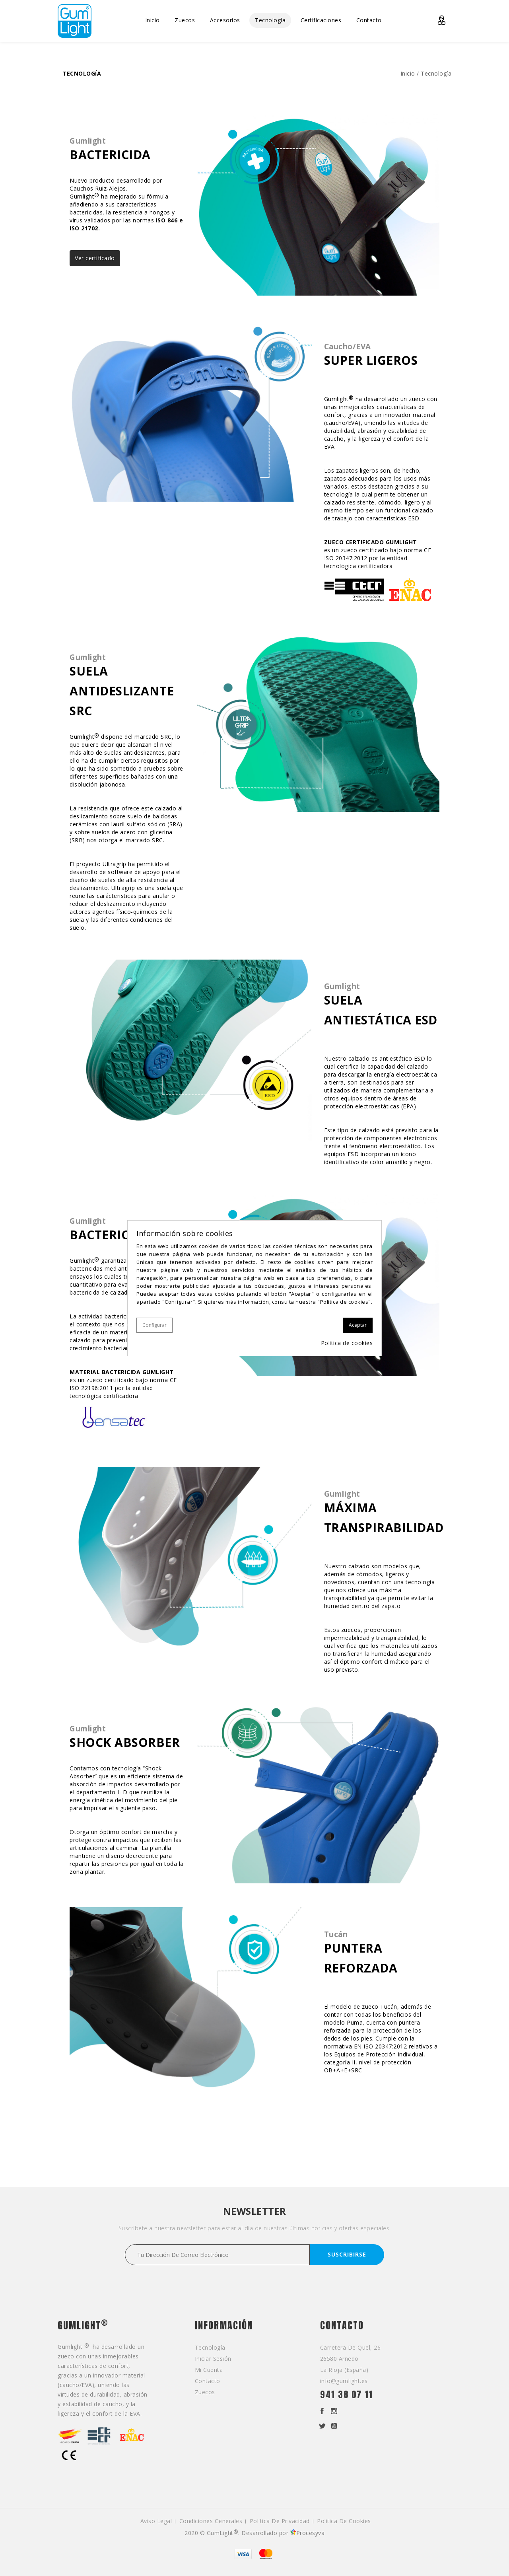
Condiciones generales (211, 2521)
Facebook (322, 2410)
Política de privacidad (280, 2521)
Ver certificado (95, 258)
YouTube (334, 2425)
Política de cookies (344, 2521)
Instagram (334, 2410)
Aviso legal (156, 2521)
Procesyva (307, 2533)
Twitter (322, 2425)
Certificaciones (321, 20)
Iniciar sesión (213, 2358)
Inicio (152, 20)
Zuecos (185, 20)
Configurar (154, 1325)
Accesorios (225, 20)
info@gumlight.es (344, 2381)
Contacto (369, 20)
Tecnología (270, 20)
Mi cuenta (209, 2370)
